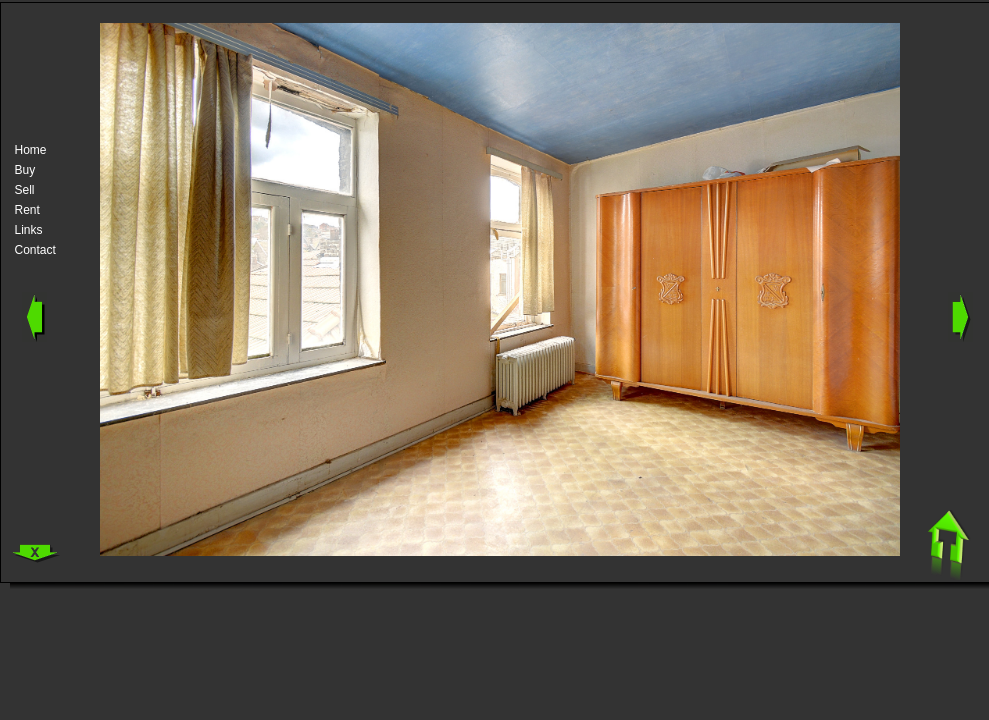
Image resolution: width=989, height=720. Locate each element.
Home (31, 150)
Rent (27, 210)
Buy (25, 170)
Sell (25, 190)
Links (29, 230)
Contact (35, 250)
